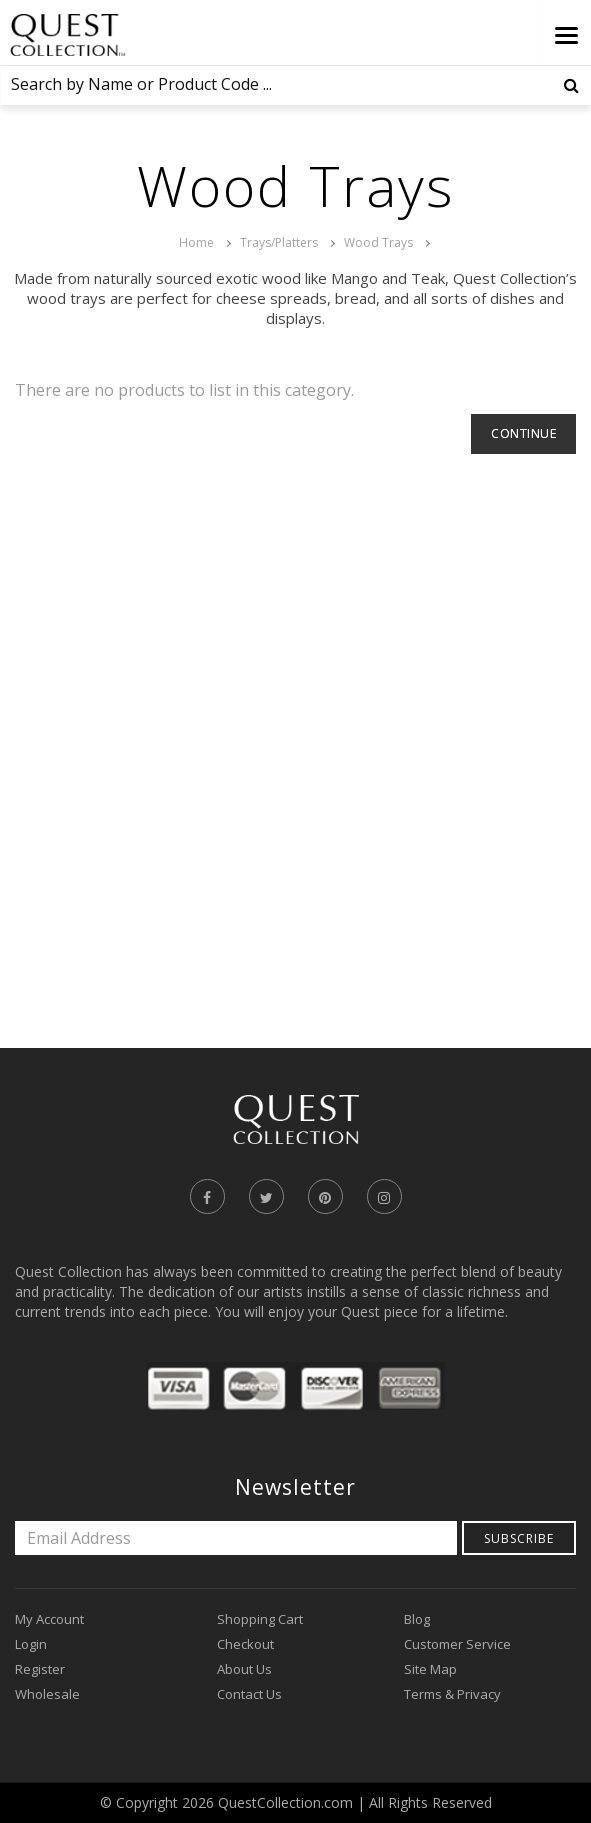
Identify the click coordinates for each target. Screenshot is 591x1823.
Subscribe (519, 1538)
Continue (523, 433)
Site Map (430, 1669)
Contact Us (249, 1694)
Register (40, 1669)
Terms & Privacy (452, 1694)
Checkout (245, 1644)
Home (196, 242)
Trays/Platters (279, 242)
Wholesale (47, 1694)
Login (31, 1644)
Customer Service (457, 1644)
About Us (244, 1669)
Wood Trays (378, 242)
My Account (49, 1619)
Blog (417, 1619)
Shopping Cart (260, 1619)
